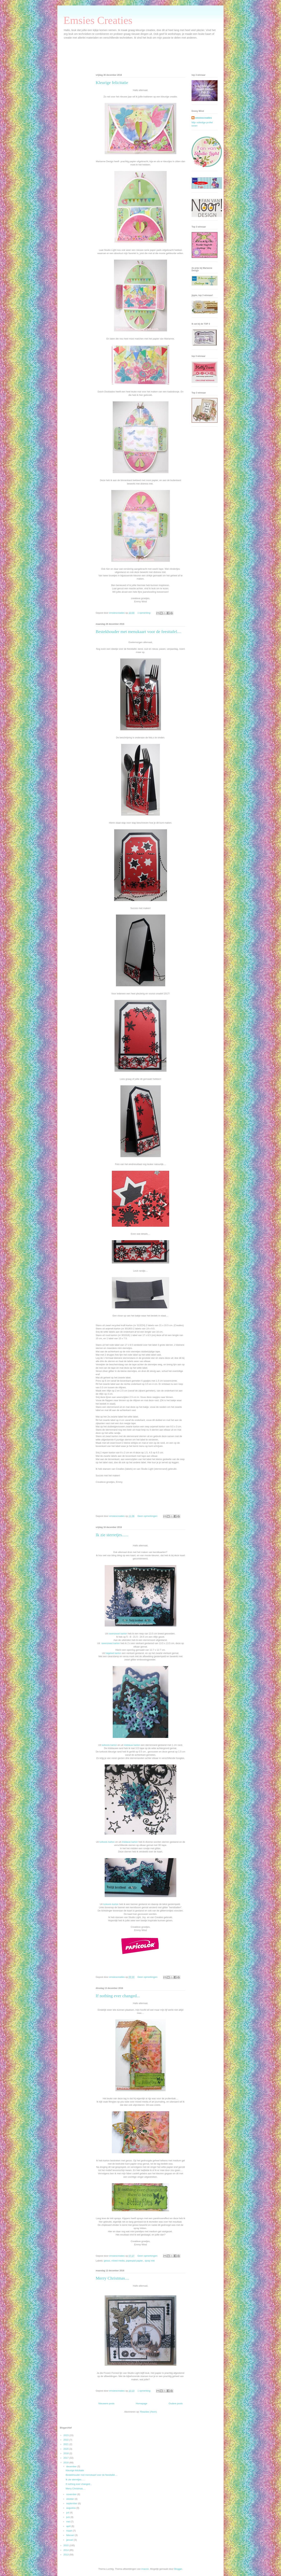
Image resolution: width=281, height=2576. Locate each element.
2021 (66, 2444)
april (68, 2526)
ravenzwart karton (118, 1633)
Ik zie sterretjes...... (112, 1534)
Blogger (178, 2569)
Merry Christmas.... (112, 2278)
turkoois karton (109, 1745)
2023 (66, 2435)
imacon (145, 2569)
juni (68, 2517)
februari (70, 2535)
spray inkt (150, 2260)
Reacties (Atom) (148, 2411)
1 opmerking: (144, 612)
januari (70, 2540)
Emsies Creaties (97, 20)
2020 (66, 2449)
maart (69, 2530)
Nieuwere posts (106, 2403)
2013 (66, 2554)
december (71, 2466)
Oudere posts (176, 2403)
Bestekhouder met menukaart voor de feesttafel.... (138, 631)
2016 (66, 2462)
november (71, 2494)
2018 (66, 2453)
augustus (71, 2508)
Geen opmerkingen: (148, 1516)
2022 (66, 2439)
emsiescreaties (203, 117)
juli (68, 2512)
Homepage (141, 2403)
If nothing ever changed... (118, 1995)
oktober (70, 2499)
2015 (66, 2545)
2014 (66, 2550)
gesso (107, 2260)
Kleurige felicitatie (112, 82)
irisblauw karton (132, 1745)
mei (68, 2521)
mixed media (118, 2260)
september (72, 2503)
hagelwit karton (113, 1653)
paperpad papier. (134, 2260)
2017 (66, 2458)
